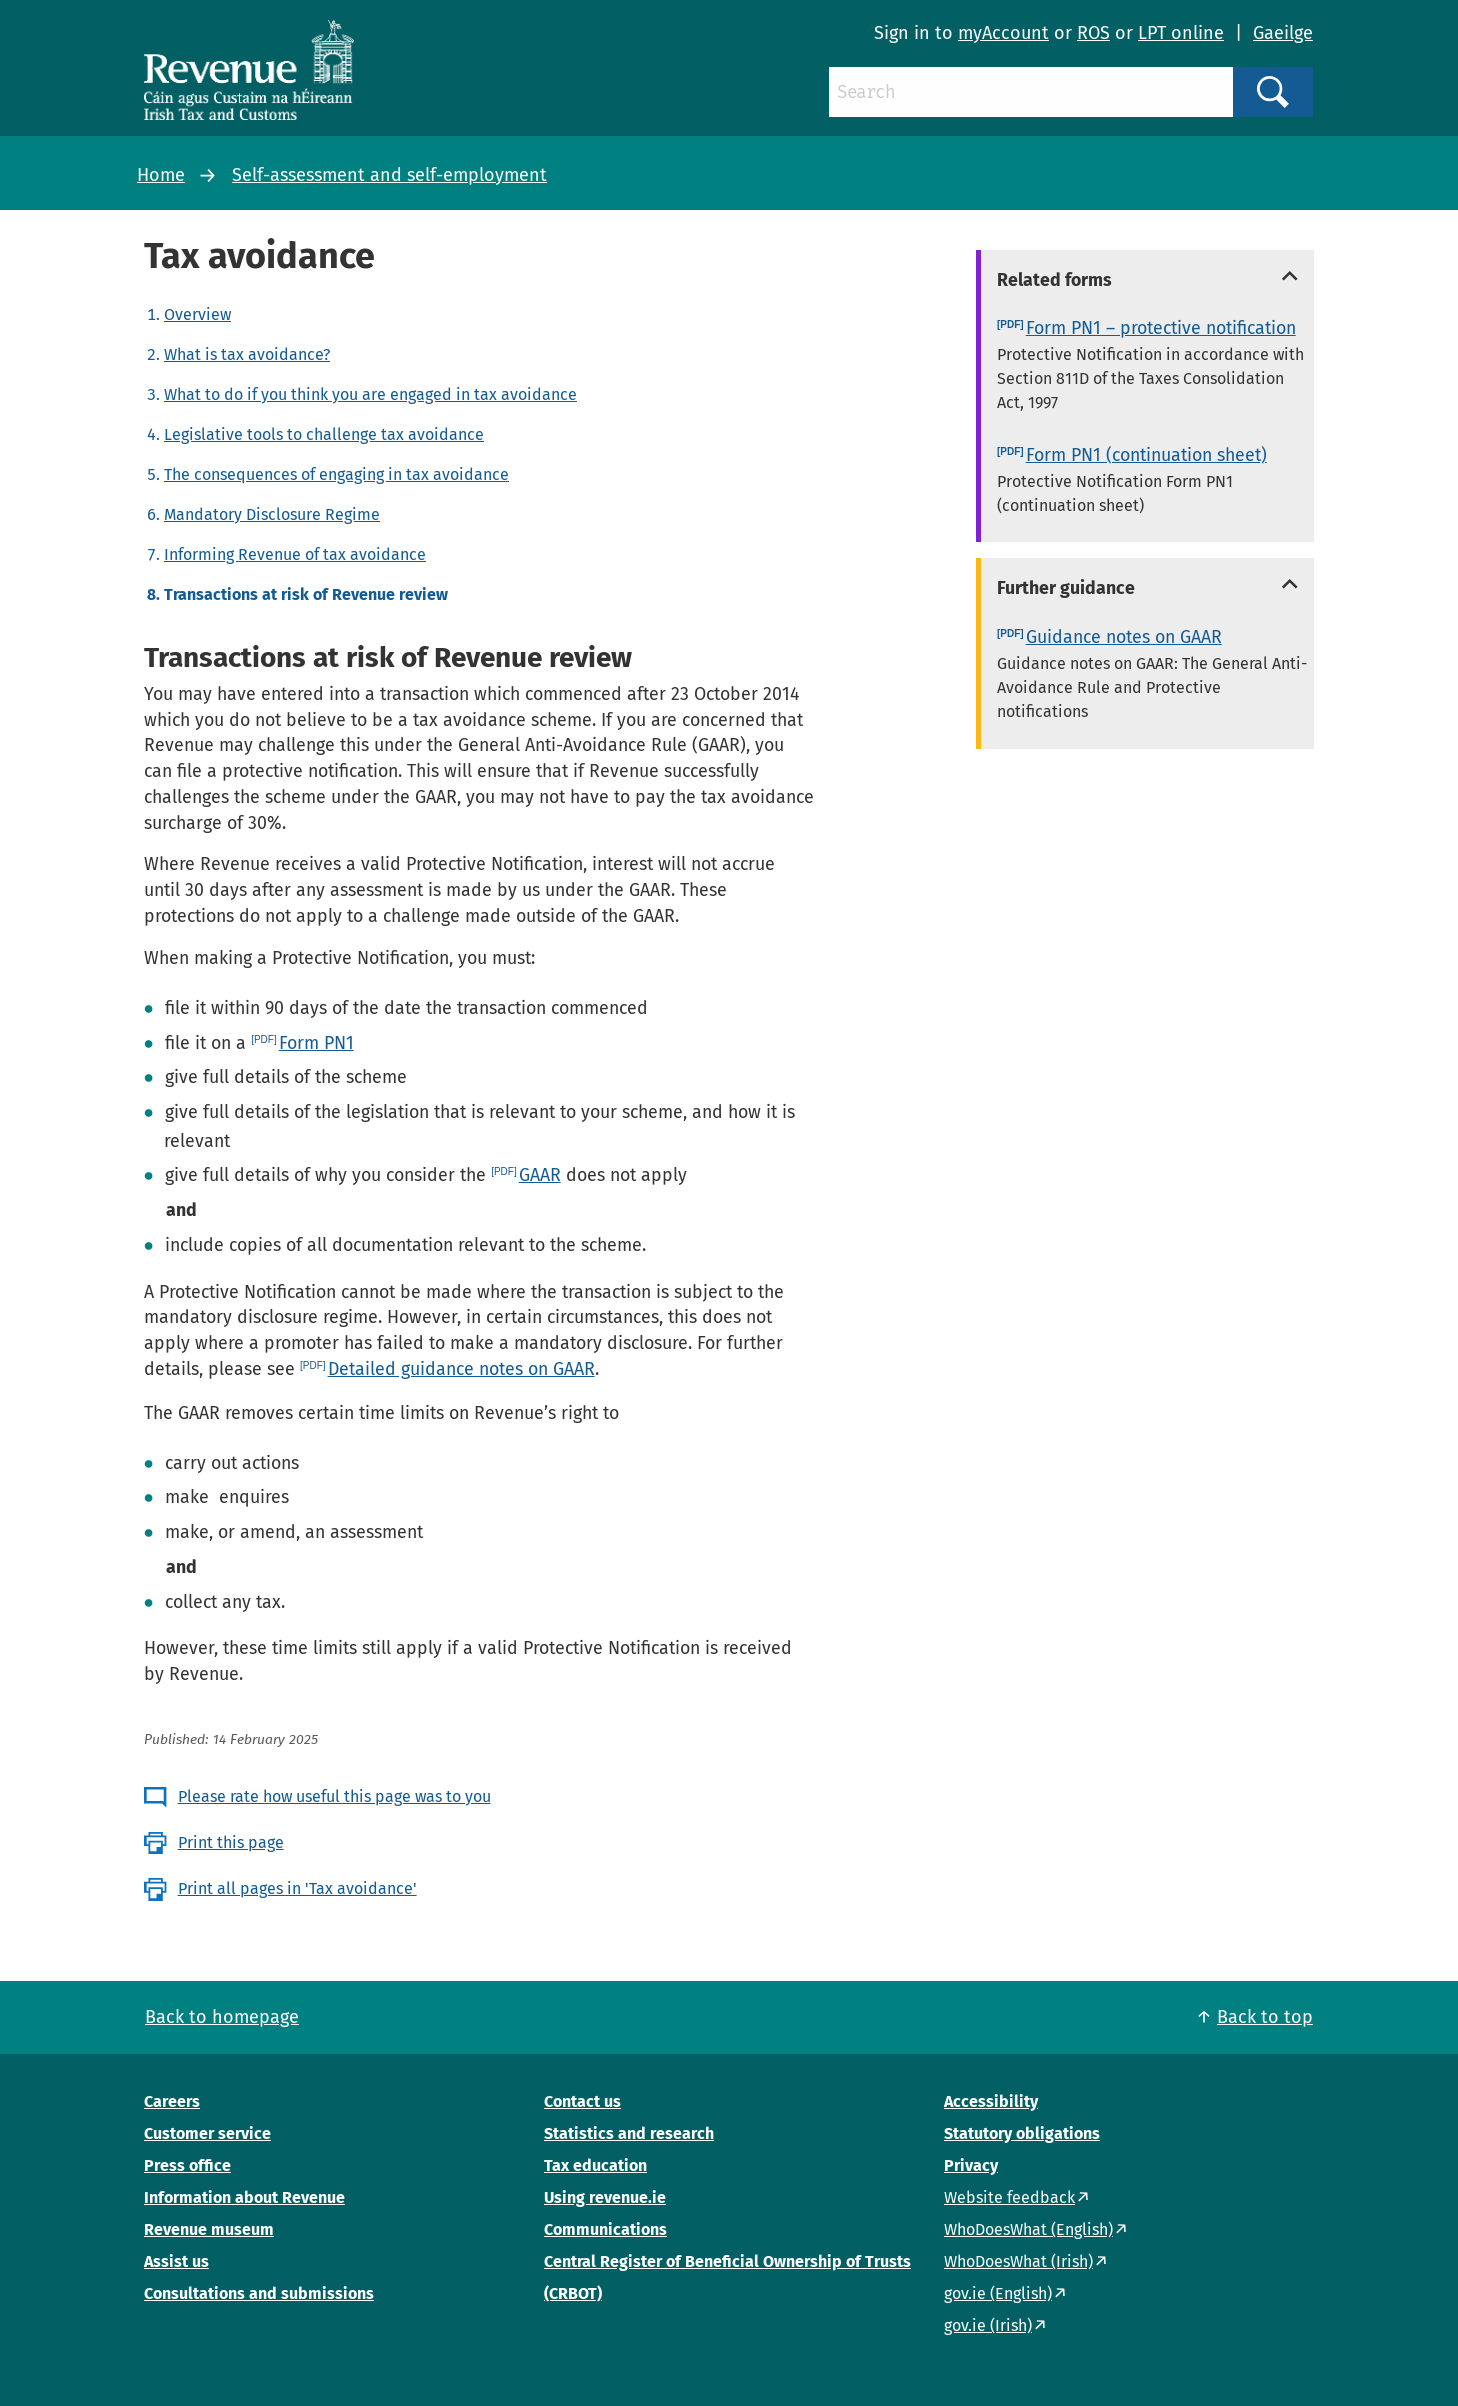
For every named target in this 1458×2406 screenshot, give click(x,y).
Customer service (207, 2133)
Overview (197, 314)
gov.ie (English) (998, 2293)
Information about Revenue (244, 2197)
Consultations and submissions (259, 2293)
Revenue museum (209, 2229)
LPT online (1181, 33)
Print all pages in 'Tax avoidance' (297, 1888)
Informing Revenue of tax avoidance (295, 554)
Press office (187, 2165)
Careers (172, 2101)
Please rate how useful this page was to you (334, 1796)
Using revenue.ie (605, 2197)
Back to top (1265, 2017)
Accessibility (991, 2101)
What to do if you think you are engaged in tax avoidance (370, 394)
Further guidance (1066, 588)
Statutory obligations (1022, 2133)
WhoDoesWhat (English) (1028, 2229)
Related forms (1054, 280)
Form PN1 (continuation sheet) (1146, 455)
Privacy (971, 2165)
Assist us (176, 2261)
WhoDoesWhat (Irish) (1018, 2261)
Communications (605, 2229)
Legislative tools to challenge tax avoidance (324, 434)
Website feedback (1009, 2197)
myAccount (1003, 33)
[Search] (1031, 92)
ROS (1093, 33)
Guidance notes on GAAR (1124, 637)
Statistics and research (629, 2133)
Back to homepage (222, 2017)
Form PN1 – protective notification (1161, 328)
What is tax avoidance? (247, 354)
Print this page (231, 1842)
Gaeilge (1283, 33)
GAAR (540, 1175)
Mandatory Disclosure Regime (272, 514)
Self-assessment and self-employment (389, 175)
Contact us (582, 2101)
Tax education (595, 2165)
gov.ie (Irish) (988, 2325)
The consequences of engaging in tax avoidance (336, 474)
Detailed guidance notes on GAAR (461, 1369)
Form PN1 (316, 1043)
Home (161, 175)
